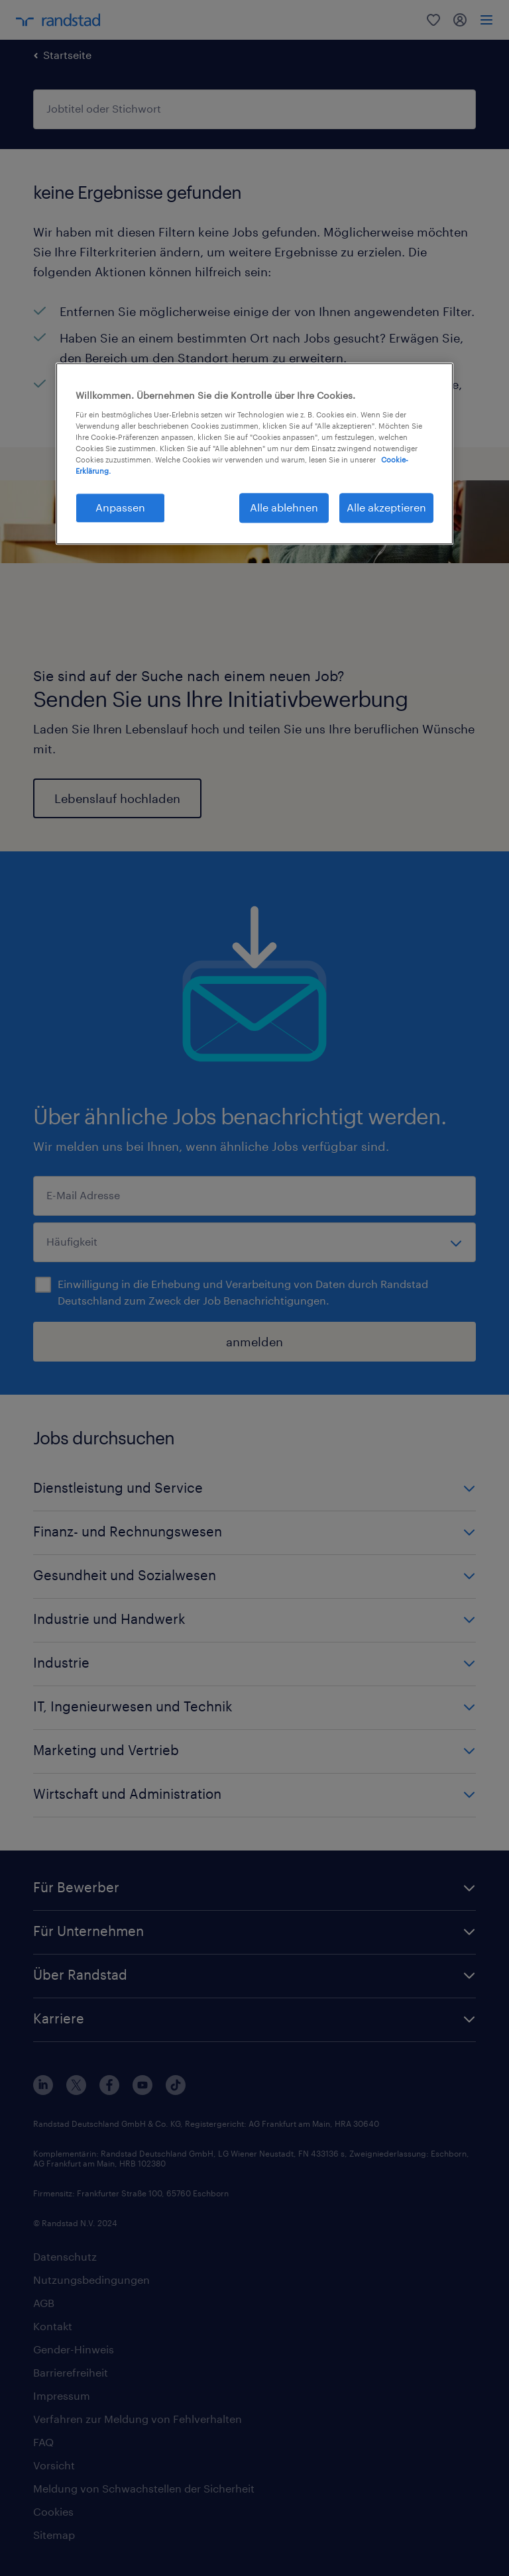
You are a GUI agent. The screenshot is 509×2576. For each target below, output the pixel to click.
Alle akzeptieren (386, 507)
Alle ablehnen (284, 507)
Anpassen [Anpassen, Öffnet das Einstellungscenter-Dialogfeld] (120, 507)
